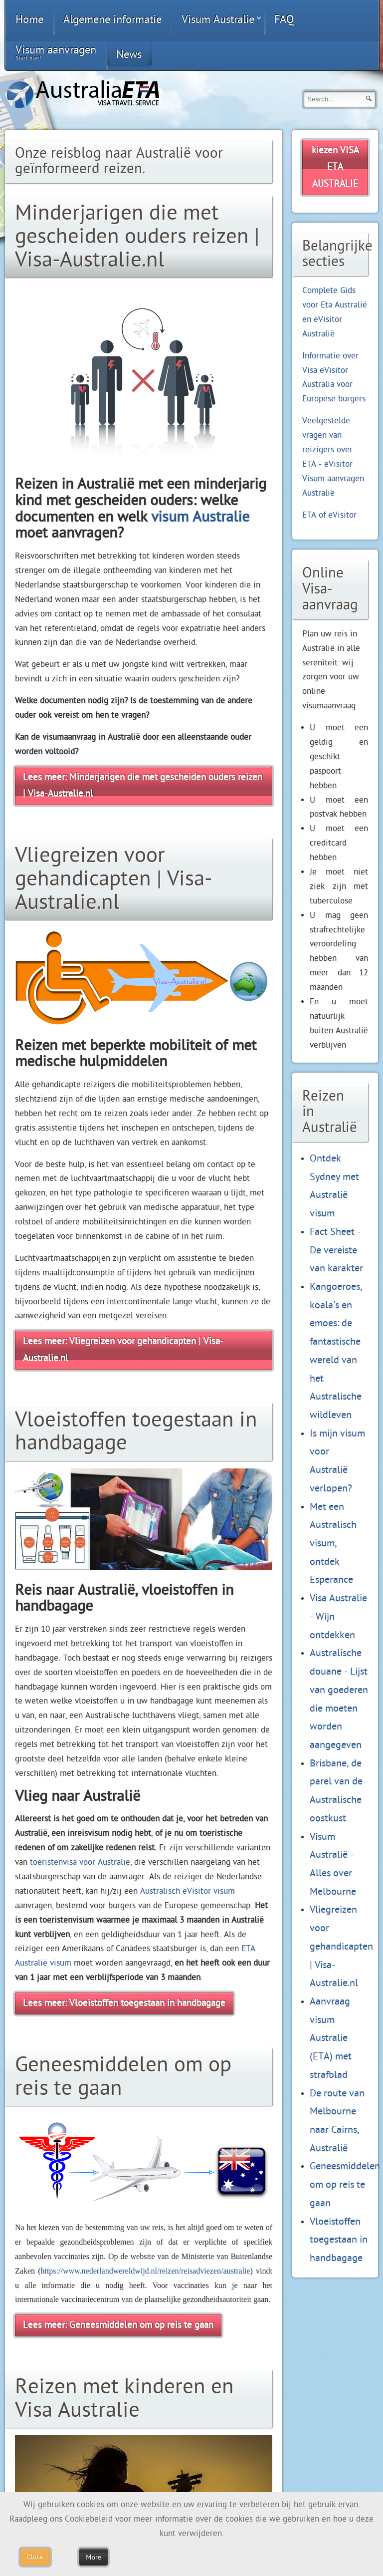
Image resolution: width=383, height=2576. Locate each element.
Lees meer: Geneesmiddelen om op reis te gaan (118, 2325)
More (93, 2557)
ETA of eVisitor (329, 515)
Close (35, 2557)
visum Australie (200, 517)
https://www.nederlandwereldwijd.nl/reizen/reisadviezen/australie (145, 2271)
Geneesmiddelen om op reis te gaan (345, 2184)
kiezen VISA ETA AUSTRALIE (335, 167)
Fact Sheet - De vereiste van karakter (336, 1250)
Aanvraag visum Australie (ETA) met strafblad (331, 2038)
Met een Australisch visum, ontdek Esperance (333, 1543)
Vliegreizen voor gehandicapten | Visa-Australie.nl (341, 1946)
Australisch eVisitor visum (187, 1891)
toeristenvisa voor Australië (80, 1862)
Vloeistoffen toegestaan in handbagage (339, 2240)
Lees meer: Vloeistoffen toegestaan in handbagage (124, 2003)
